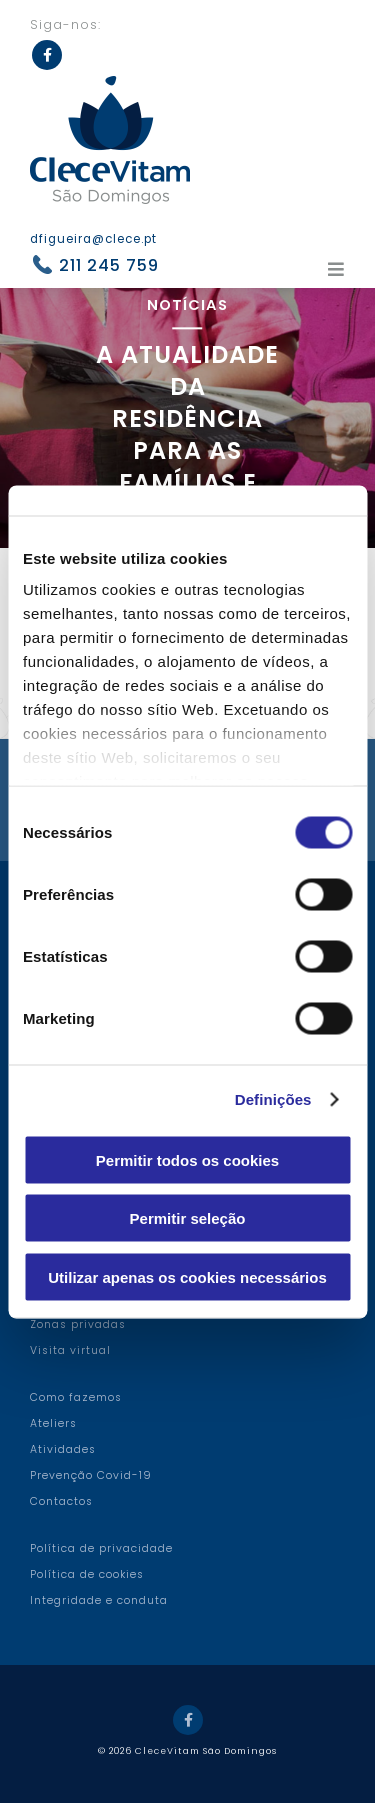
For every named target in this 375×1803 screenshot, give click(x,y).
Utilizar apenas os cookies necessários (187, 1276)
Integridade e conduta (99, 1600)
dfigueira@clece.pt (93, 239)
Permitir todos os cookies (187, 1159)
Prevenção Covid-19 (91, 1475)
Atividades (63, 1449)
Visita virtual (70, 1350)
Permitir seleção (188, 1218)
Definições (273, 1099)
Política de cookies (87, 1574)
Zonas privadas (78, 1324)
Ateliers (53, 1423)
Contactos (61, 1501)
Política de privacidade (101, 1548)
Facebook (47, 55)
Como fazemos (76, 1397)
